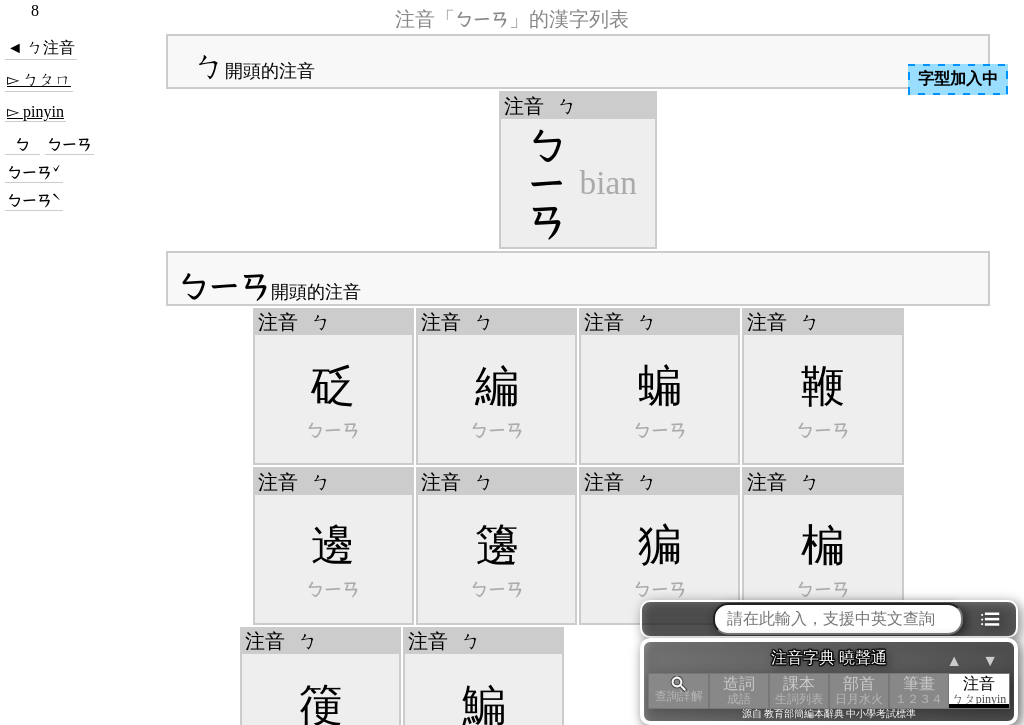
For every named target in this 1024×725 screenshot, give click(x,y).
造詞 (739, 690)
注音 (979, 690)
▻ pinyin (35, 111)
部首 (859, 690)
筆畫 (919, 690)
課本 (799, 690)
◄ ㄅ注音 (41, 47)
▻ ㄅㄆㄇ (39, 79)
